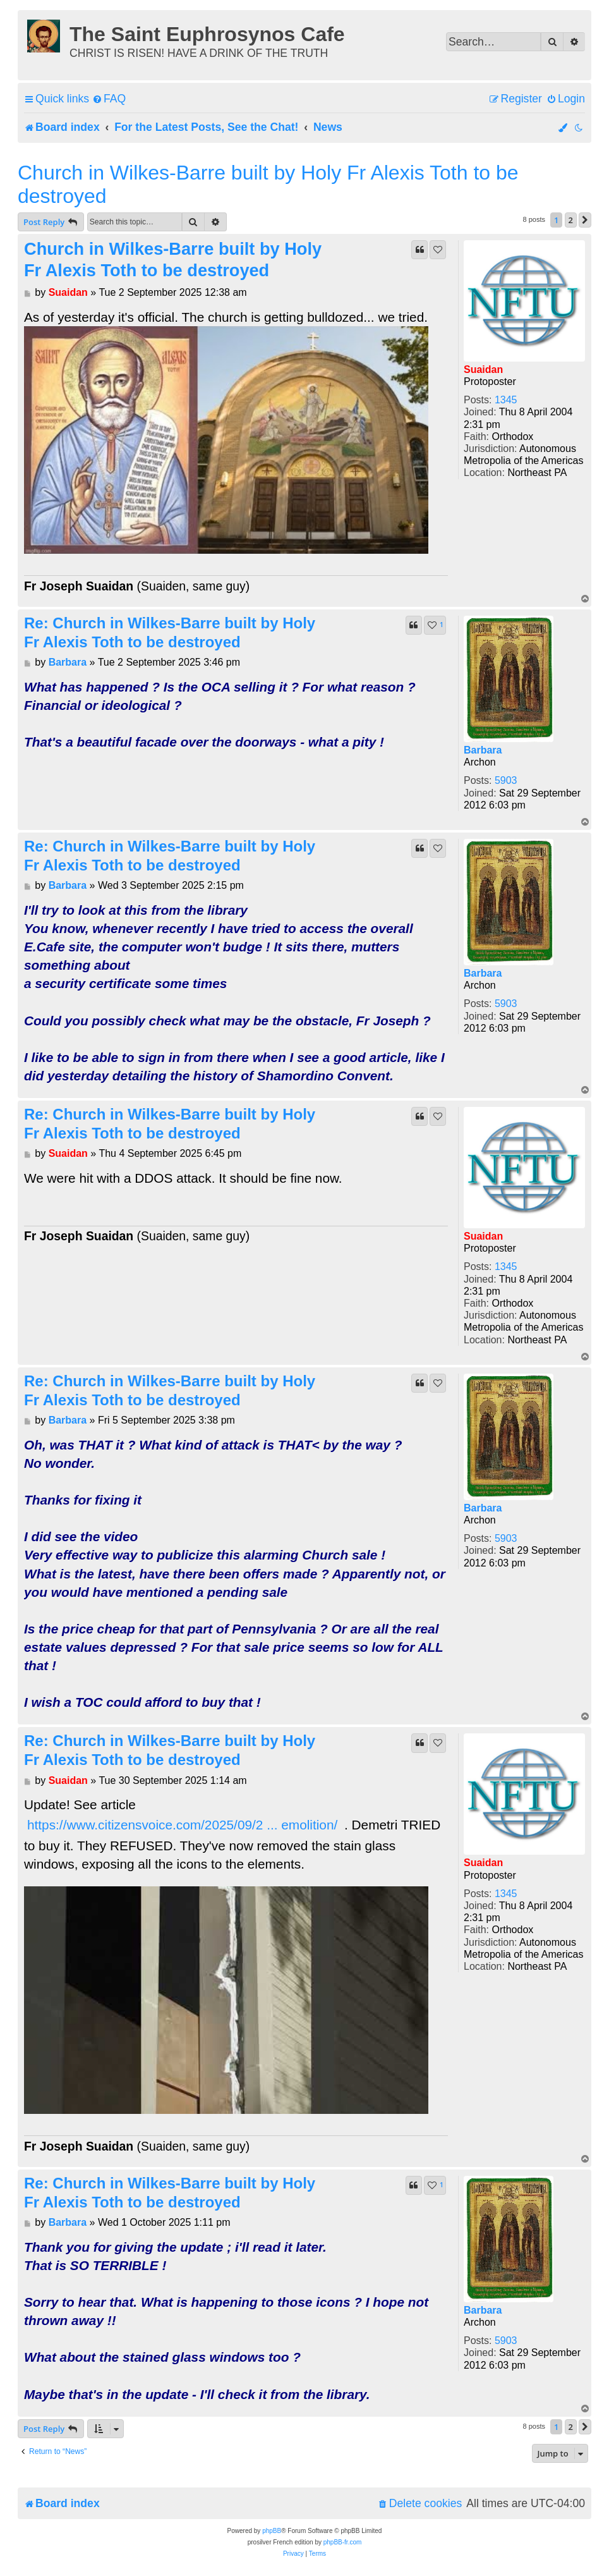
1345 (506, 399)
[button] (585, 220)
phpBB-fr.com (342, 2542)
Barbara (483, 750)
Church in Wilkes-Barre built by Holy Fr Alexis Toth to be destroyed (268, 184)
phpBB (271, 2530)
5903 (506, 780)
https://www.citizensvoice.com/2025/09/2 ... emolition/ (182, 1824)
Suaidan (483, 369)
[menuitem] (109, 99)
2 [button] (571, 220)
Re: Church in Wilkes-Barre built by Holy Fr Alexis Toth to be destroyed (169, 632)
